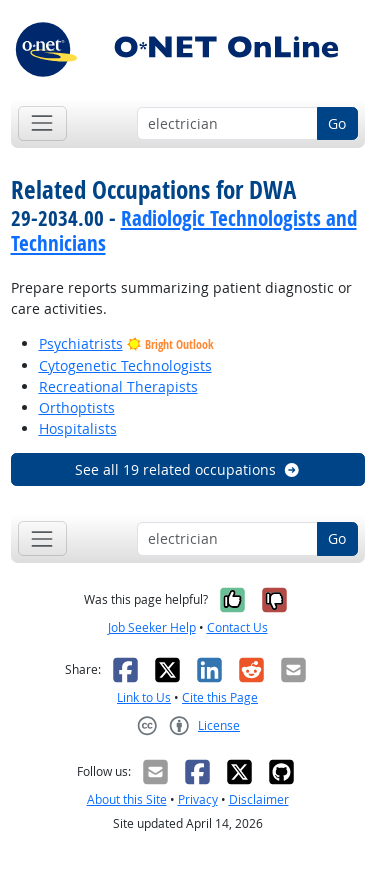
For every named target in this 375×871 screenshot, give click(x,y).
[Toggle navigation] (42, 123)
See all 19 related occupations (188, 469)
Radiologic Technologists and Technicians (184, 230)
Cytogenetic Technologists (125, 365)
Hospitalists (78, 428)
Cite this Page (220, 697)
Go (337, 123)
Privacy (198, 799)
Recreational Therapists (118, 386)
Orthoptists (77, 407)
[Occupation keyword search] (227, 124)
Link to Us (144, 697)
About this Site (127, 799)
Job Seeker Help (152, 627)
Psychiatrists (81, 343)
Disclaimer (259, 799)
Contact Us (237, 627)
